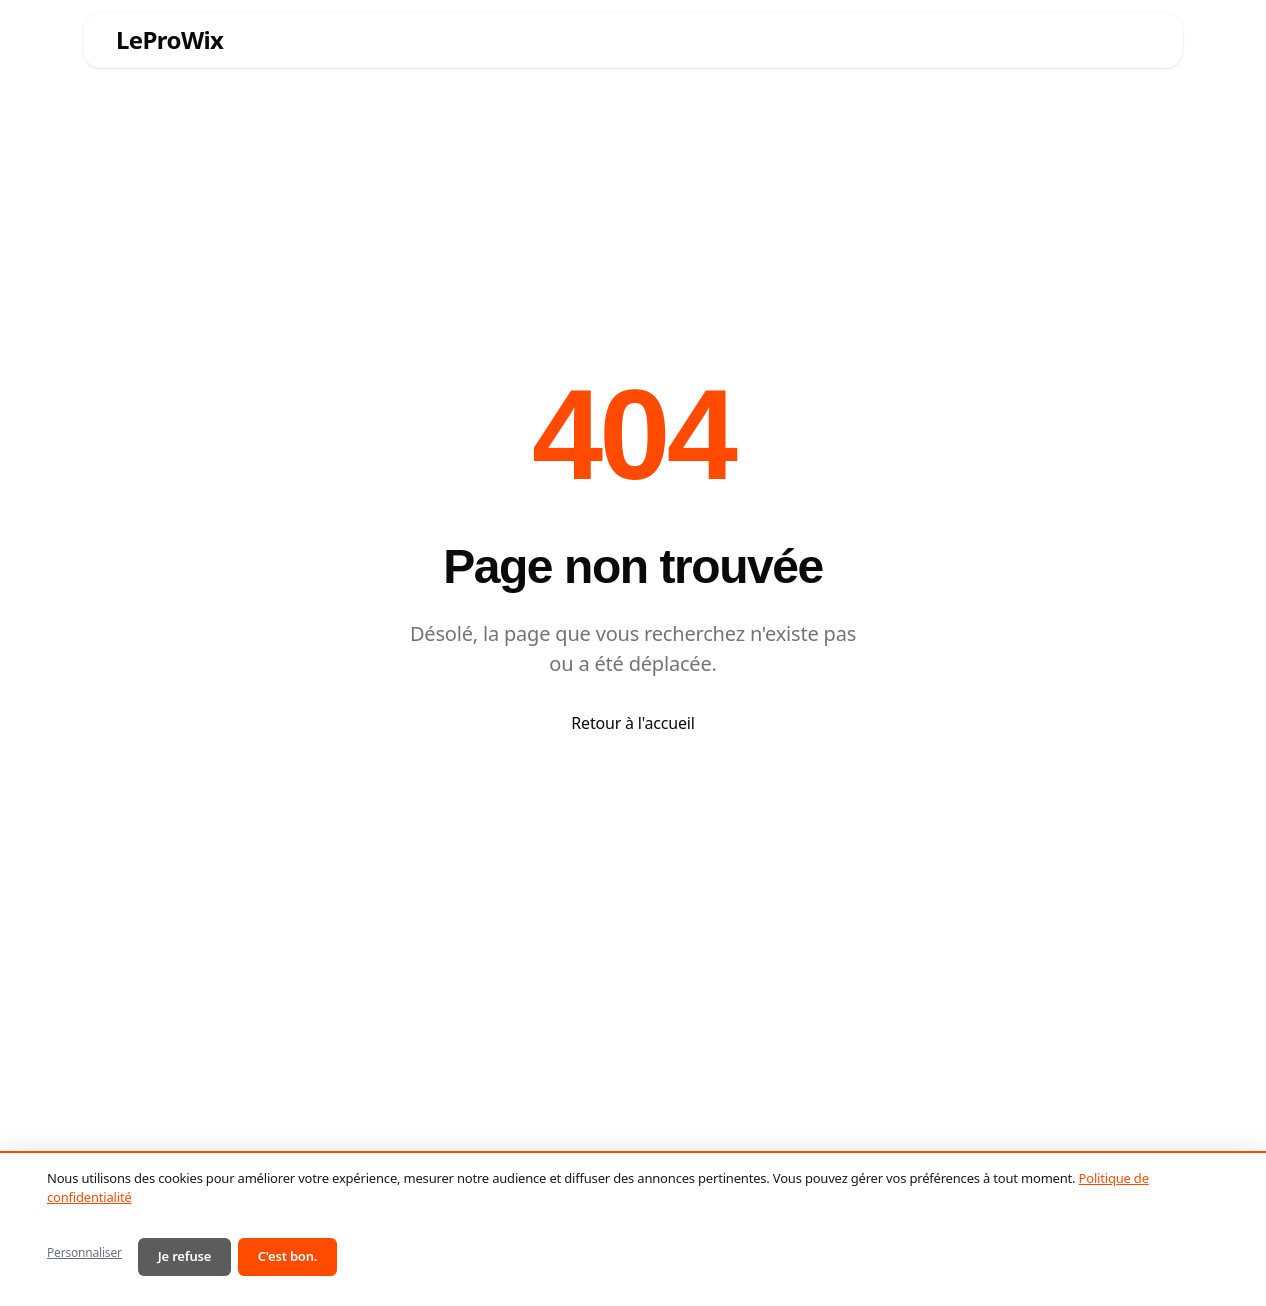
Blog (944, 39)
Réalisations (846, 39)
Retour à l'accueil (632, 723)
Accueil (331, 39)
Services (432, 39)
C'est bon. (288, 1256)
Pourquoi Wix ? (569, 39)
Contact (1104, 39)
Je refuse (184, 1256)
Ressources (716, 39)
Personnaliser (84, 1252)
